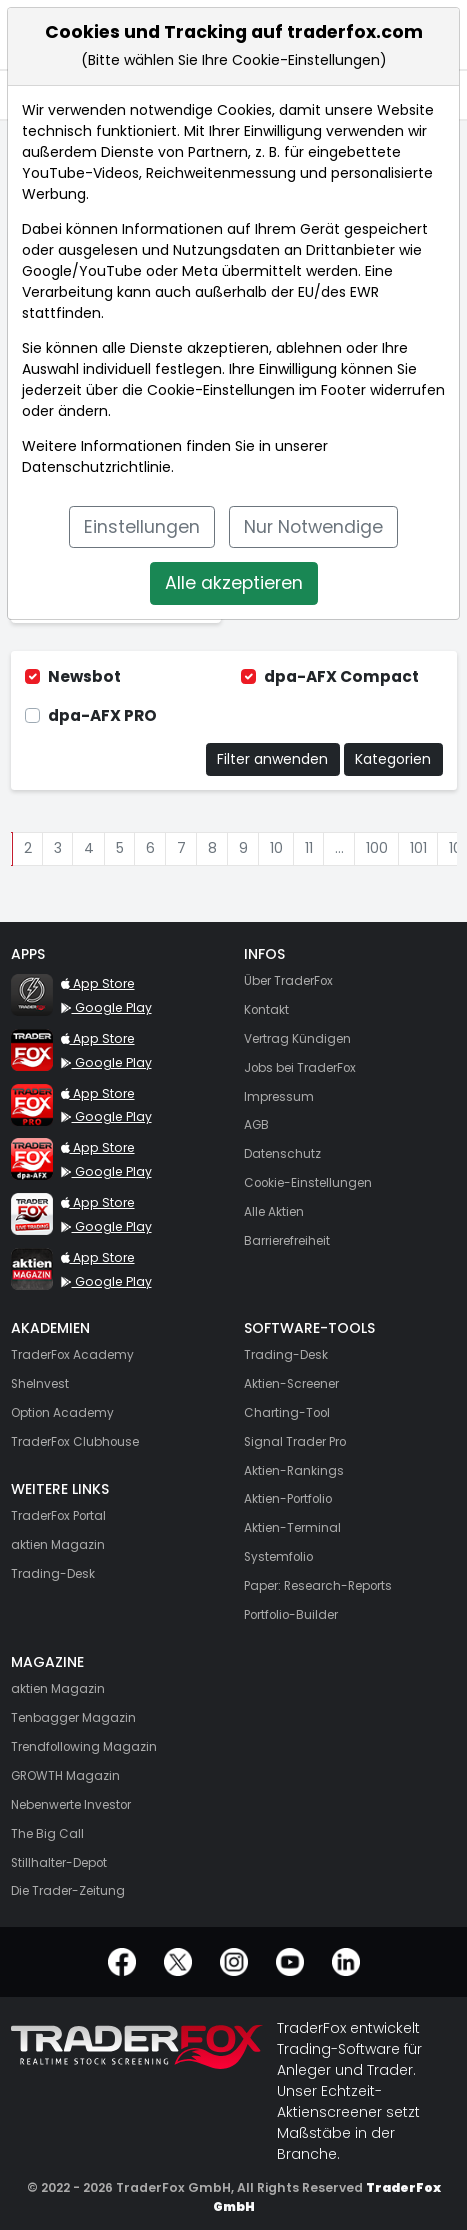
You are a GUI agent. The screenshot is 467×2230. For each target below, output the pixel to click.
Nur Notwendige (313, 527)
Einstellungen (142, 527)
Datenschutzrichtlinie (96, 467)
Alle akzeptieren (234, 583)
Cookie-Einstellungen (221, 390)
